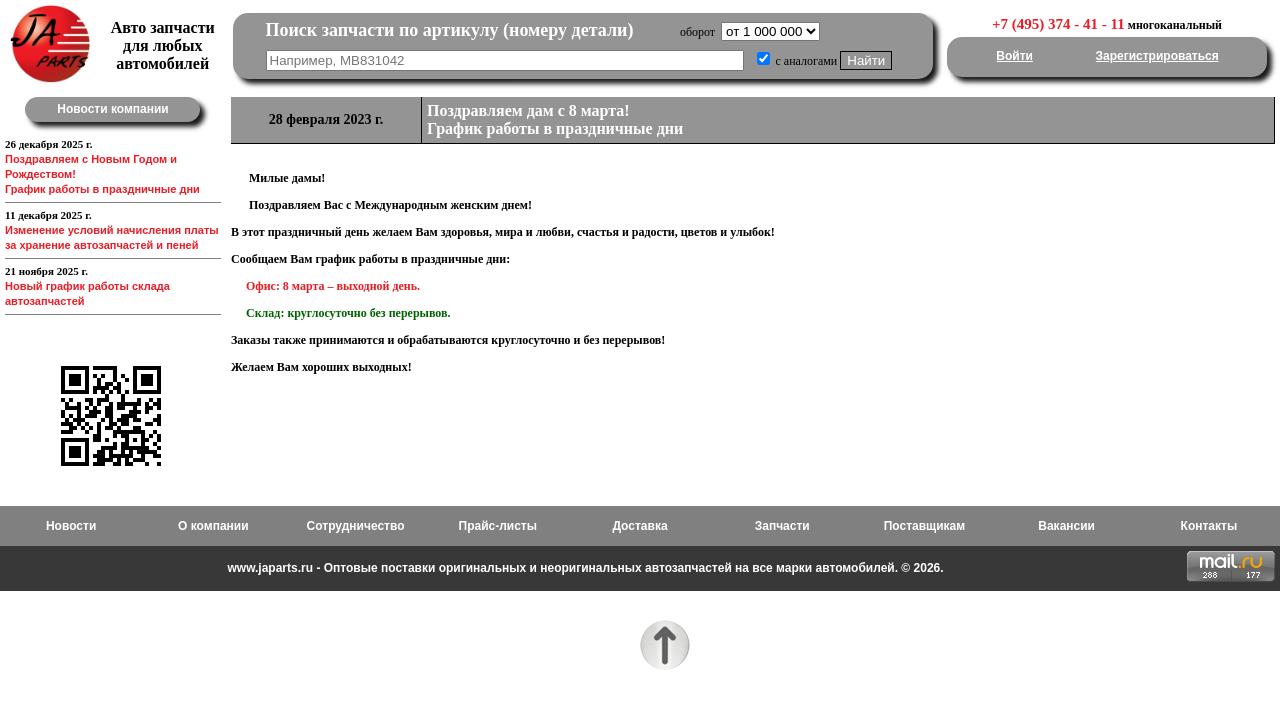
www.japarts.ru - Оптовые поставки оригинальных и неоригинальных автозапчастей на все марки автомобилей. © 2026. (585, 568)
